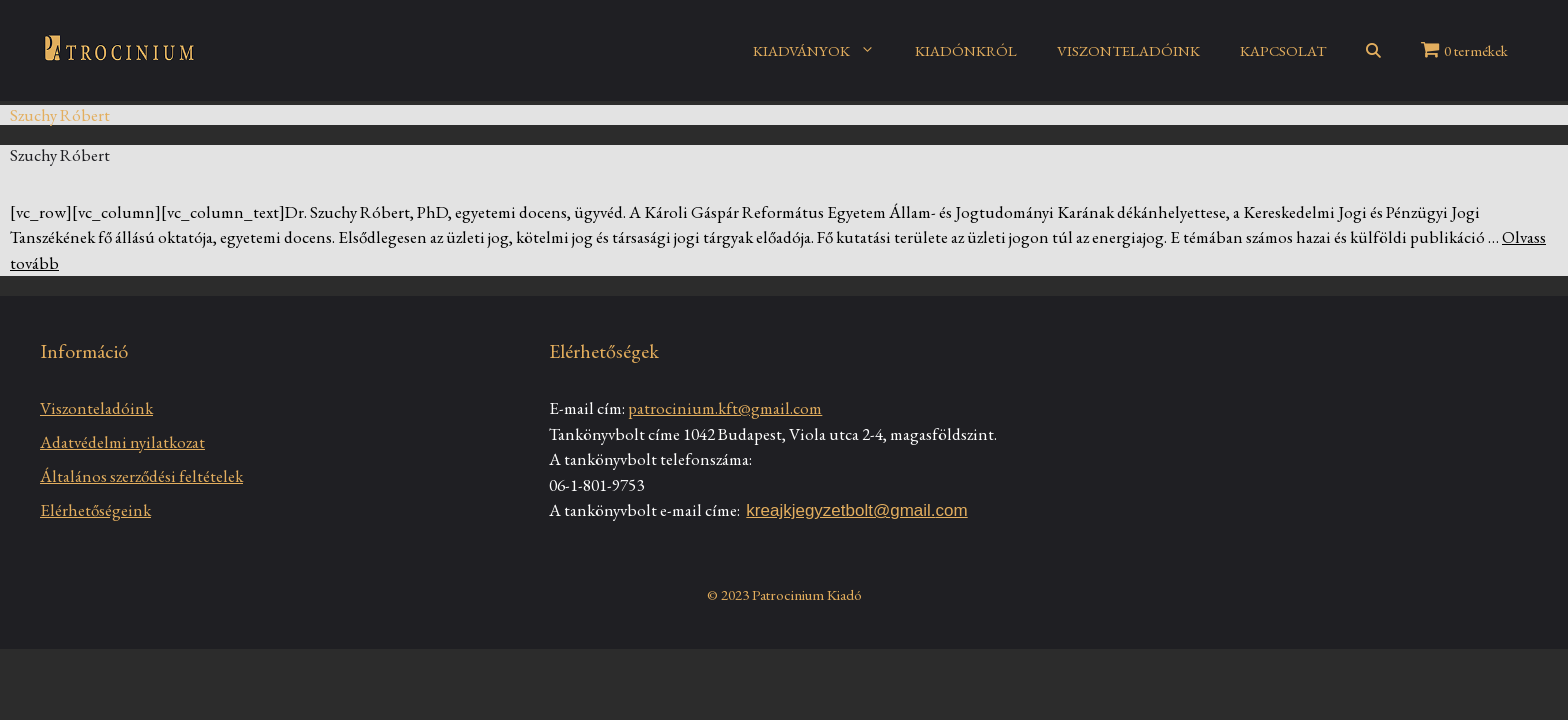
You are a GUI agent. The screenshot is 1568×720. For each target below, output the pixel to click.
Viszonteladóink (96, 408)
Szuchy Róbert (60, 155)
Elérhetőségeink (95, 510)
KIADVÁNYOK (824, 51)
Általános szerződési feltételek (141, 476)
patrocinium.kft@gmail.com (725, 408)
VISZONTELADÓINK (1128, 50)
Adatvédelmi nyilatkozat (122, 442)
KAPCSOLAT (1283, 50)
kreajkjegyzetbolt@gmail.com (856, 510)
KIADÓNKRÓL (966, 50)
